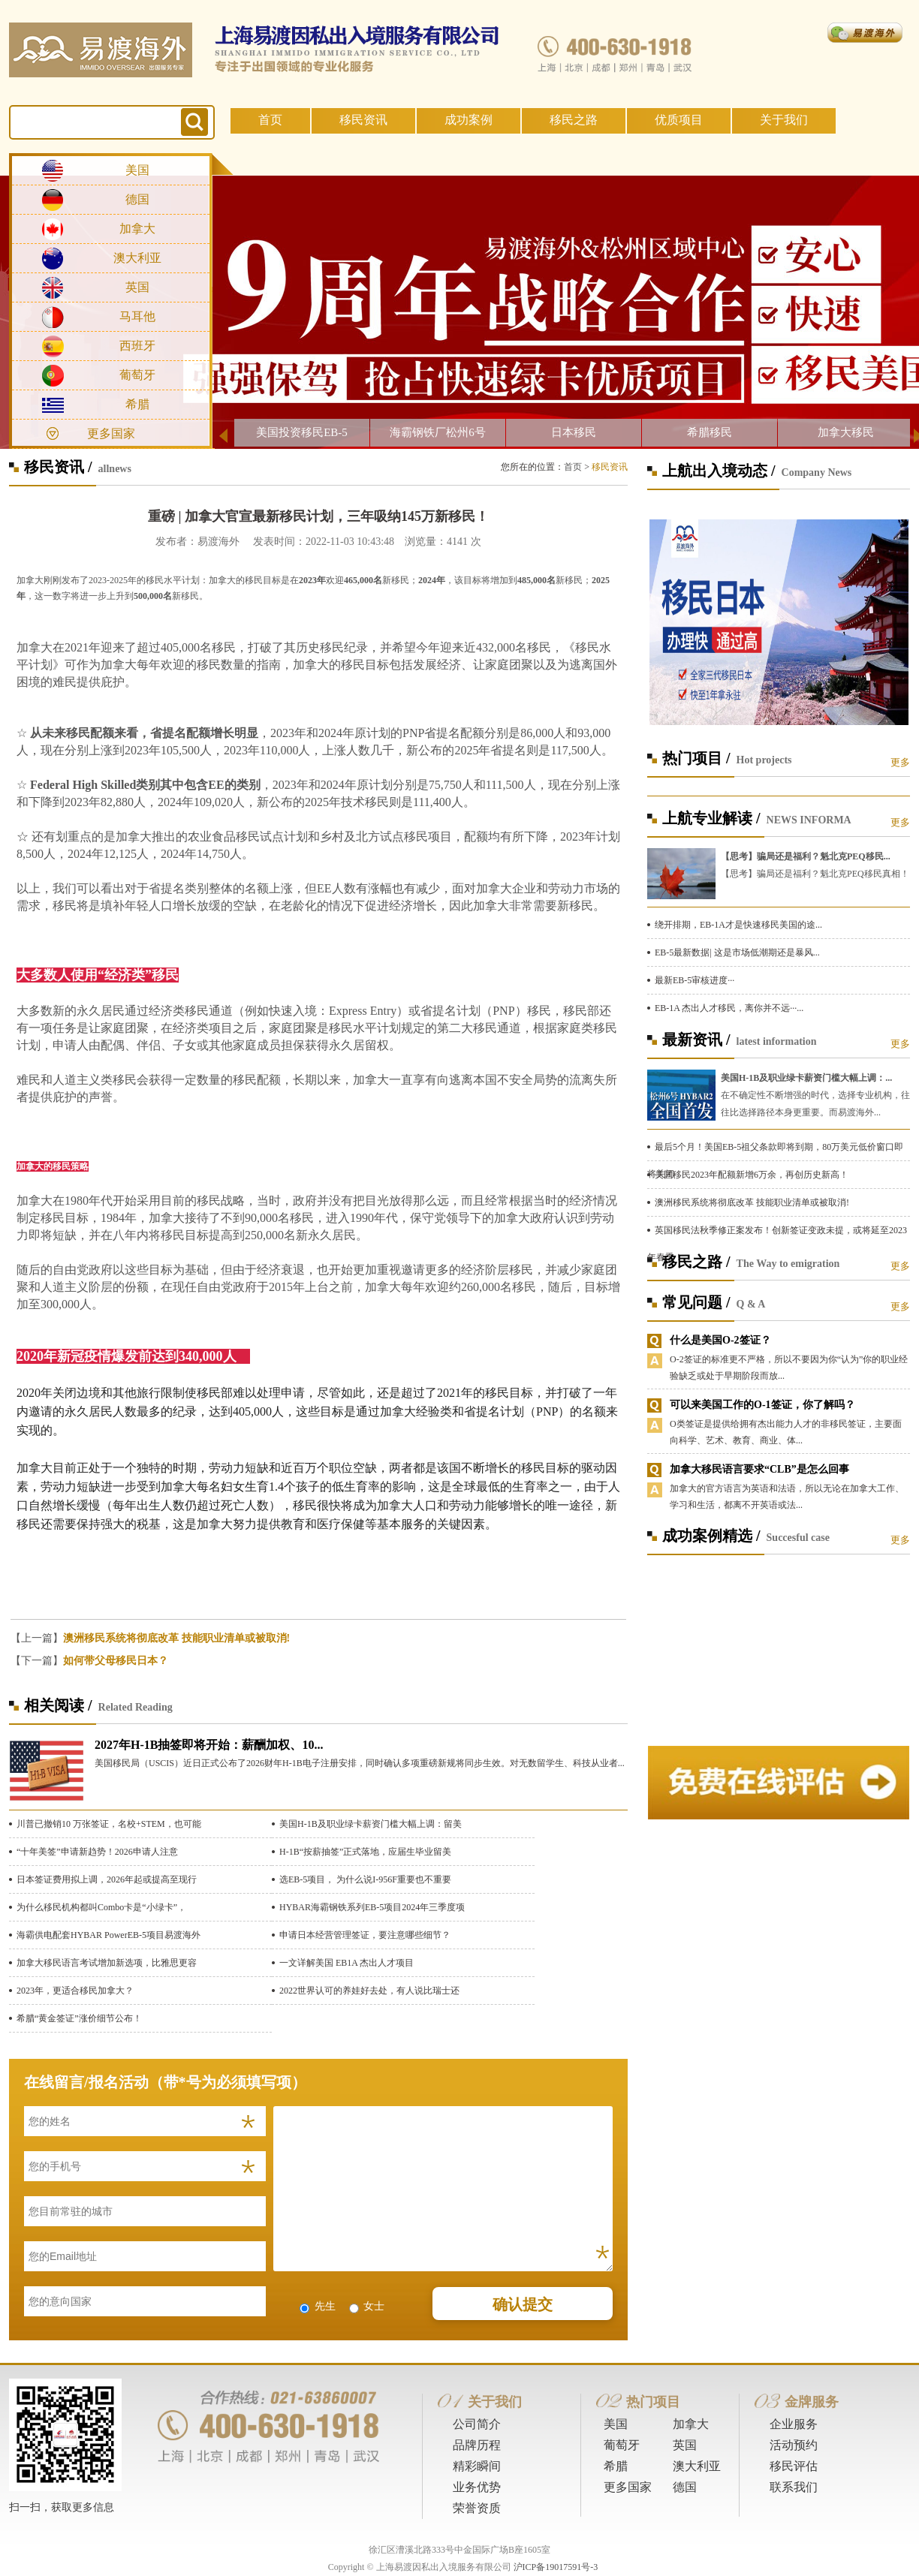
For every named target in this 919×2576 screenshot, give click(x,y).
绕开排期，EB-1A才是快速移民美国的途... (738, 924)
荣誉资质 (477, 2508)
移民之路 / (696, 1261)
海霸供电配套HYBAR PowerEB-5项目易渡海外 (108, 1935)
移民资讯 (363, 119)
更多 (900, 762)
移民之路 (574, 119)
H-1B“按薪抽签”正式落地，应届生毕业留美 (365, 1851)
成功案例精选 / (711, 1535)
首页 (270, 119)
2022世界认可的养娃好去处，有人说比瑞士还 (369, 1990)
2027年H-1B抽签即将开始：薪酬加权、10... (209, 1744)
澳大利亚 (137, 257)
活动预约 (794, 2445)
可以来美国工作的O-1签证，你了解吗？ (762, 1404)
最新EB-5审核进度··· (694, 980)
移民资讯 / (58, 467)
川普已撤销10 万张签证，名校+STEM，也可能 (109, 1824)
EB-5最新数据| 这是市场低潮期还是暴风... (737, 952)
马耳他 (137, 316)
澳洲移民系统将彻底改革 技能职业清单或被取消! (176, 1638)
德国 (137, 199)
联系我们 (794, 2487)
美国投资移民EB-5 (302, 432)
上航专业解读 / (711, 818)
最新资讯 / (696, 1039)
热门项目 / (696, 758)
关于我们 (784, 119)
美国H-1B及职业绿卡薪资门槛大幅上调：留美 (370, 1824)
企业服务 (794, 2424)
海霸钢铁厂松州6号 (438, 432)
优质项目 (679, 119)
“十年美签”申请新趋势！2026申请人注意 (97, 1851)
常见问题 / (696, 1302)
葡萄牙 (137, 375)
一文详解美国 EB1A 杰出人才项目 (346, 1963)
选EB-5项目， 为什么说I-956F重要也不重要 (365, 1879)
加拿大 (137, 228)
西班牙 (137, 345)
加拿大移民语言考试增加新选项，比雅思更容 (107, 1963)
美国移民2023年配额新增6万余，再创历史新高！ (751, 1174)
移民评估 (794, 2466)
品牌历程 (477, 2445)
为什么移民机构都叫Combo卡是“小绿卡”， (101, 1907)
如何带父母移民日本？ (115, 1660)
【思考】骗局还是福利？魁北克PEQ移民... (805, 856)
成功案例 (468, 119)
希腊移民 (709, 432)
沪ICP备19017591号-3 (556, 2567)
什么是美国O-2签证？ (720, 1340)
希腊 (137, 404)
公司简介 (477, 2424)
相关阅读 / (58, 1705)
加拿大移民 (846, 432)
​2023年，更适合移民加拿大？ (75, 1990)
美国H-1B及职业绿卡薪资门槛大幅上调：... (806, 1078)
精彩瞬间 (477, 2466)
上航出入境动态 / (719, 470)
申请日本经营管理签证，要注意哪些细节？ (364, 1935)
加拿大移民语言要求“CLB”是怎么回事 (759, 1469)
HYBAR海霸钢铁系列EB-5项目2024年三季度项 (372, 1907)
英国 (137, 287)
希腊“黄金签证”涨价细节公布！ (79, 2018)
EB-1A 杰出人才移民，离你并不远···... (729, 1008)
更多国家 (111, 433)
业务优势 (477, 2487)
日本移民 (573, 432)
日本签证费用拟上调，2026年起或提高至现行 (107, 1879)
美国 (137, 170)
